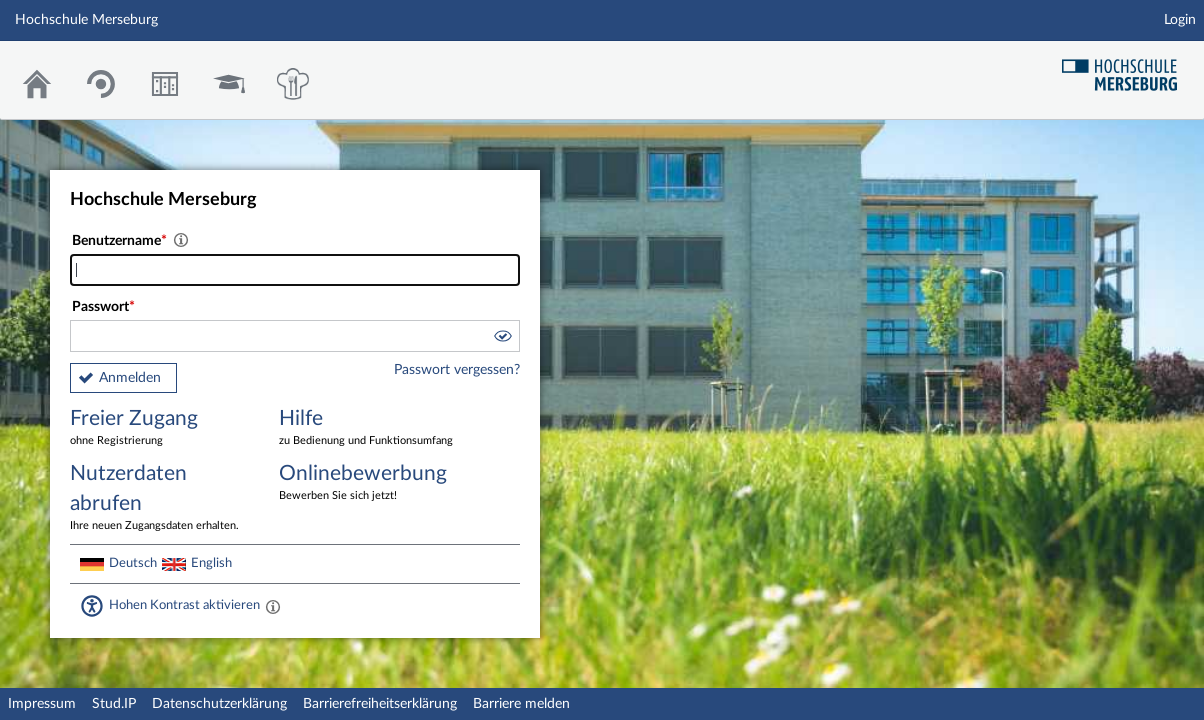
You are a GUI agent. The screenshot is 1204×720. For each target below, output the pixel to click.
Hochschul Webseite (1127, 67)
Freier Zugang (160, 428)
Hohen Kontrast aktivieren (184, 605)
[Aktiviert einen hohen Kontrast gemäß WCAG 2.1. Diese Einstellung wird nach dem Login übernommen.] (273, 606)
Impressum (42, 704)
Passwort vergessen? (457, 370)
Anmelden (130, 378)
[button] (502, 339)
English (211, 563)
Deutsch (133, 563)
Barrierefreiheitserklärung (380, 704)
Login (1180, 20)
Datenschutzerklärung (219, 704)
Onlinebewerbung (369, 483)
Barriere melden (521, 704)
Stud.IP (114, 704)
